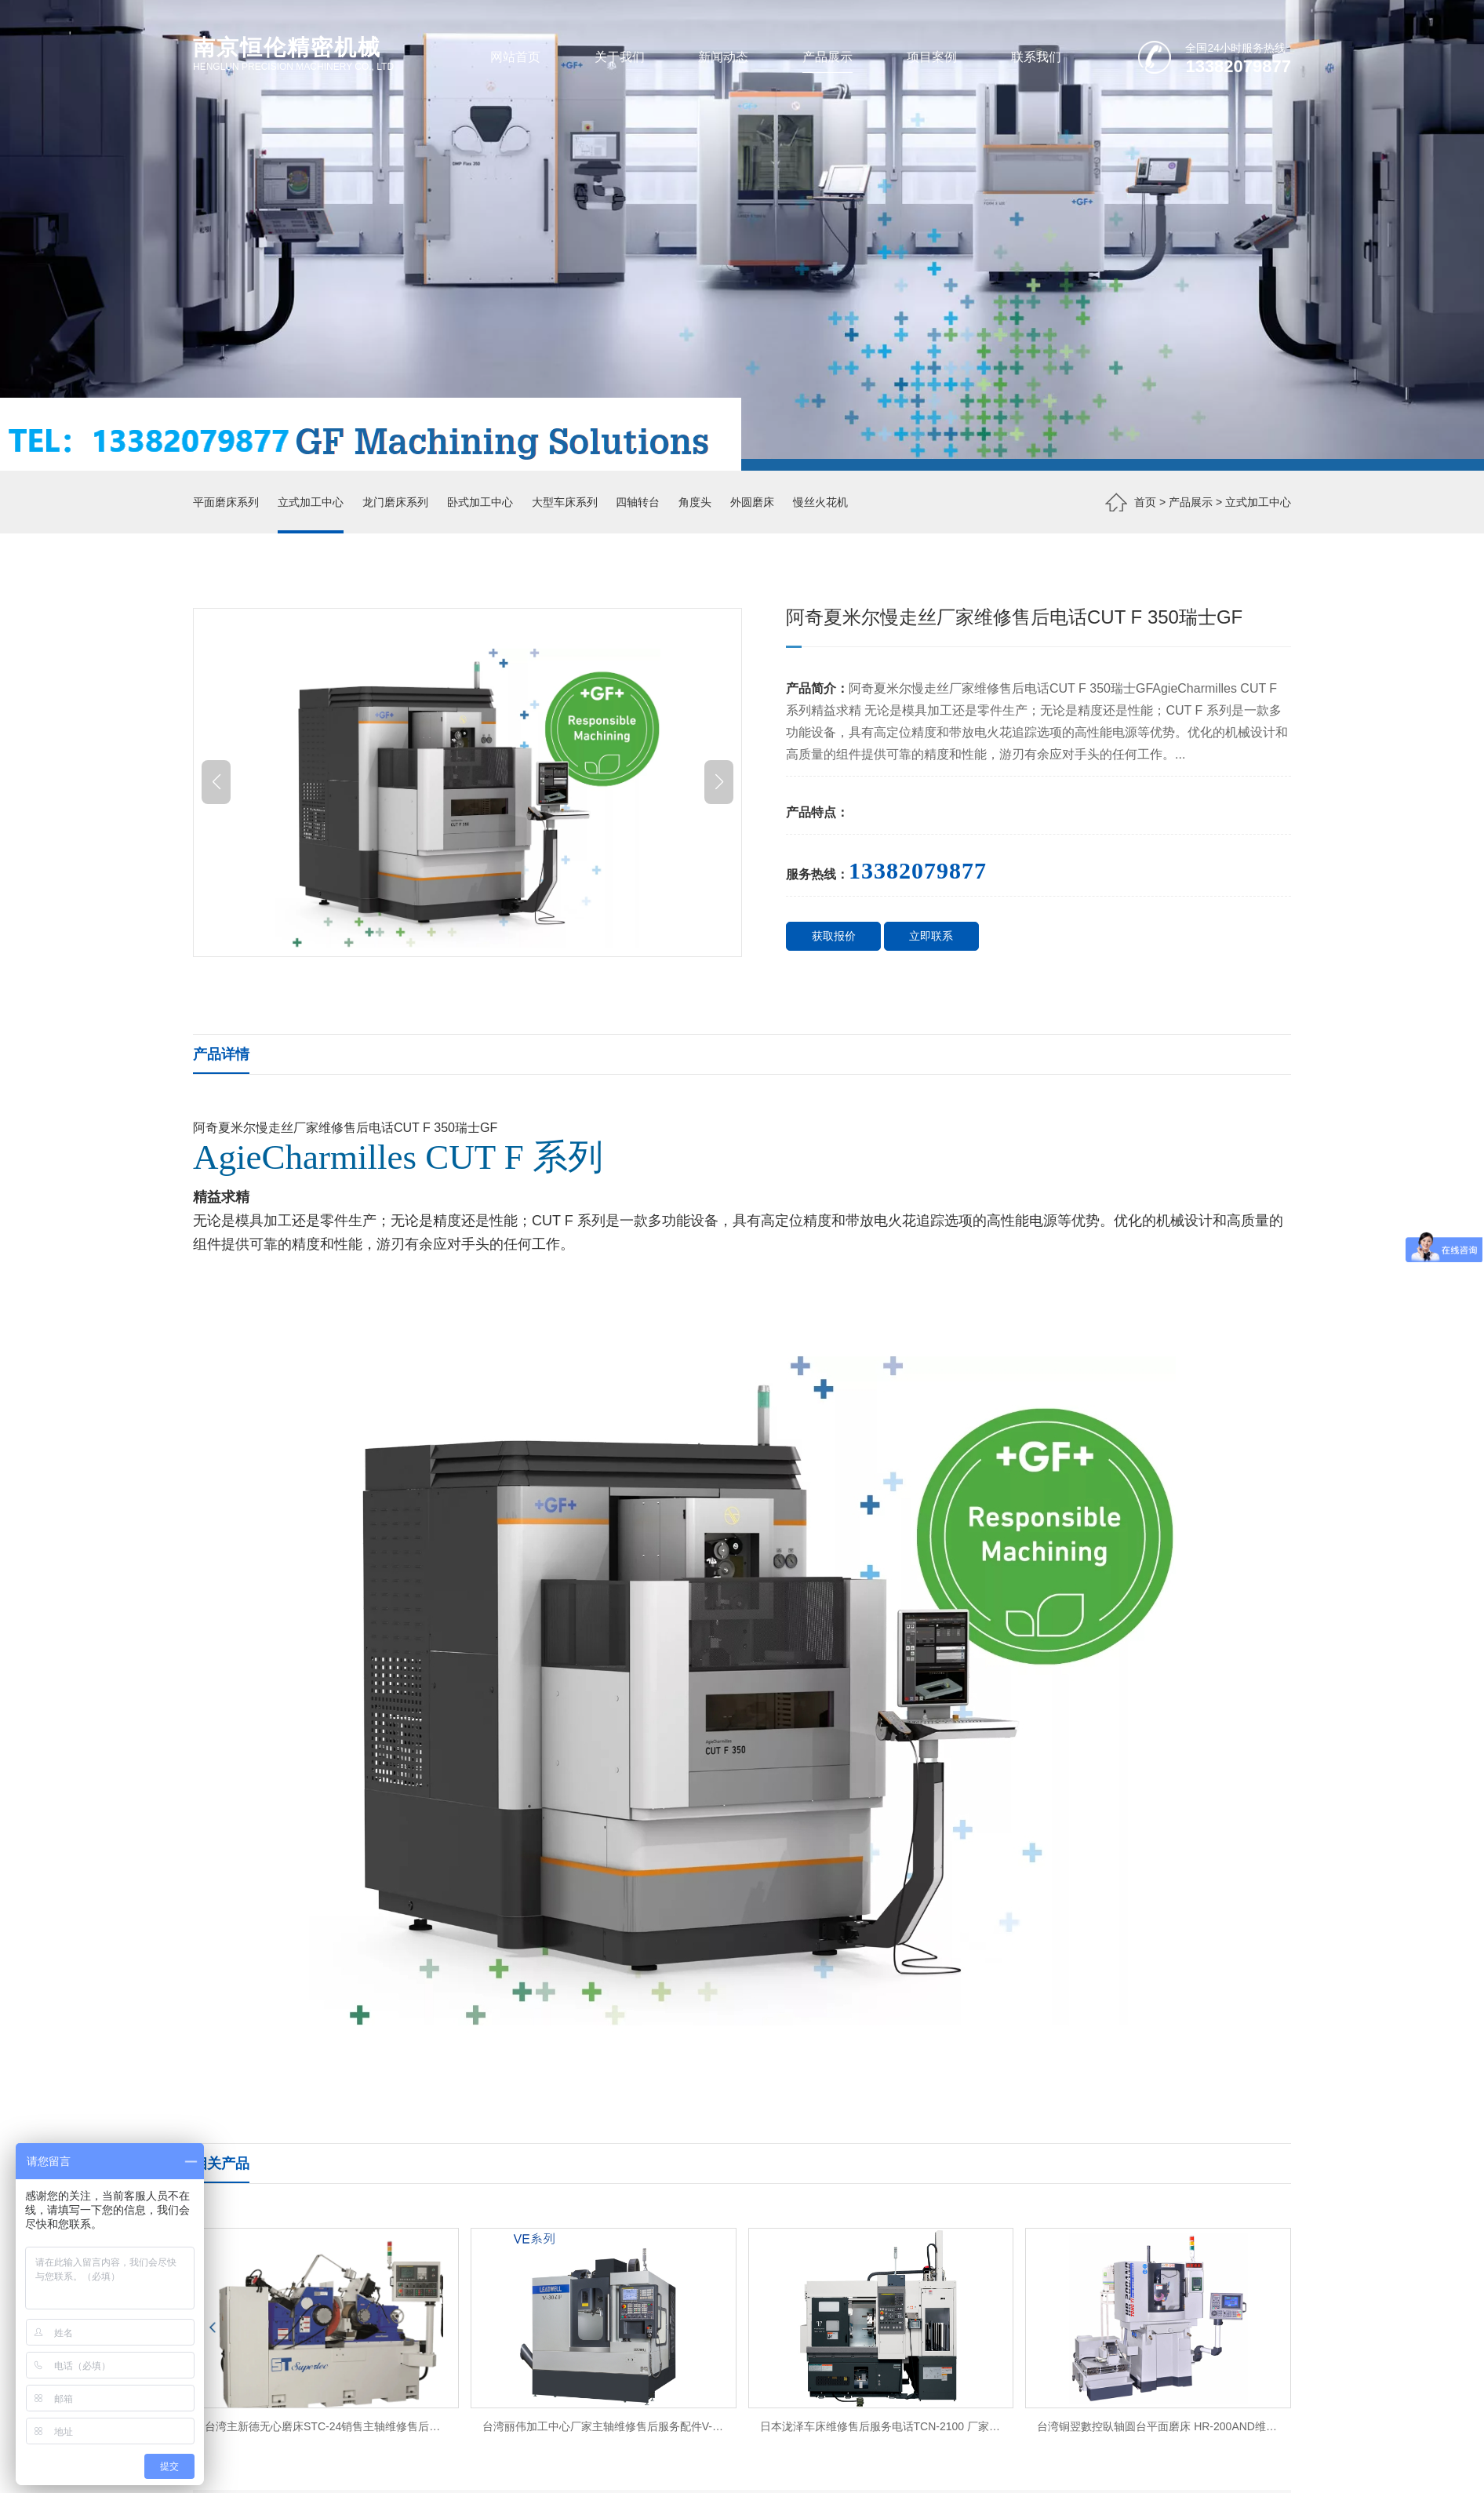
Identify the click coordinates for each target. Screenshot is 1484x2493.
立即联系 (931, 936)
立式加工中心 (311, 502)
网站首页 (515, 56)
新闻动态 (723, 56)
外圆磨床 (752, 502)
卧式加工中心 (480, 502)
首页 (1145, 502)
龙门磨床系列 (395, 502)
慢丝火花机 (820, 502)
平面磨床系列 (226, 502)
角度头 (694, 502)
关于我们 (620, 56)
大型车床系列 (565, 502)
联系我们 (1036, 56)
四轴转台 (638, 502)
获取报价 (834, 936)
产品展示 (827, 56)
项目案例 (932, 56)
